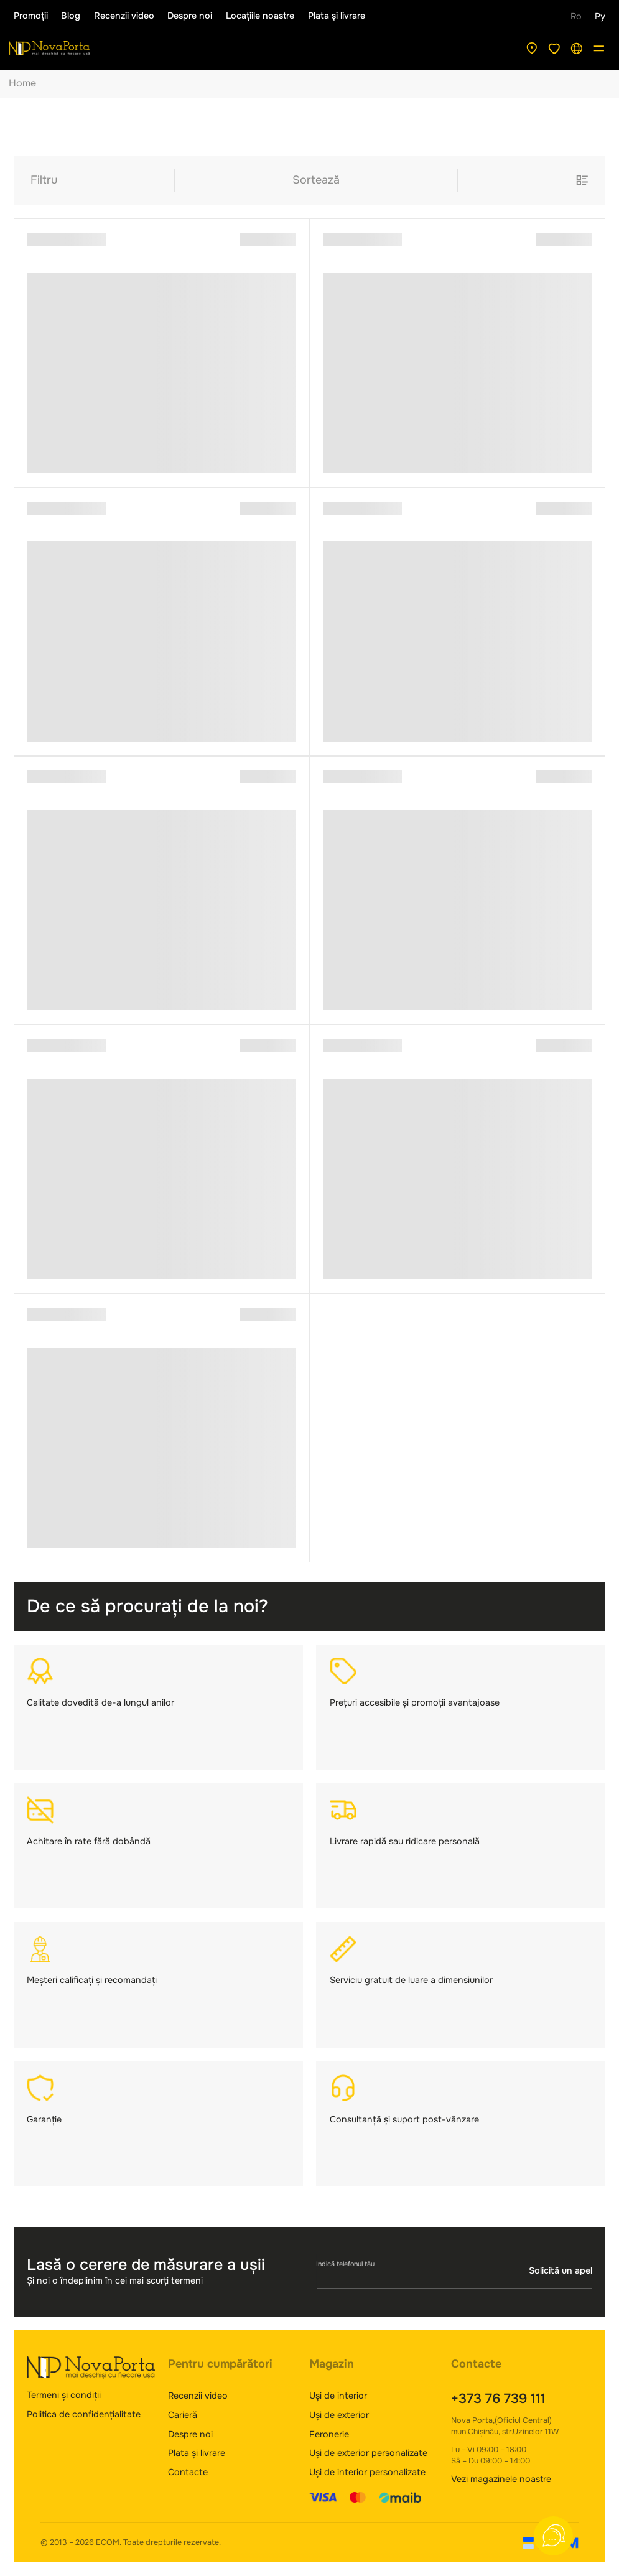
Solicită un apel (560, 2271)
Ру (600, 16)
